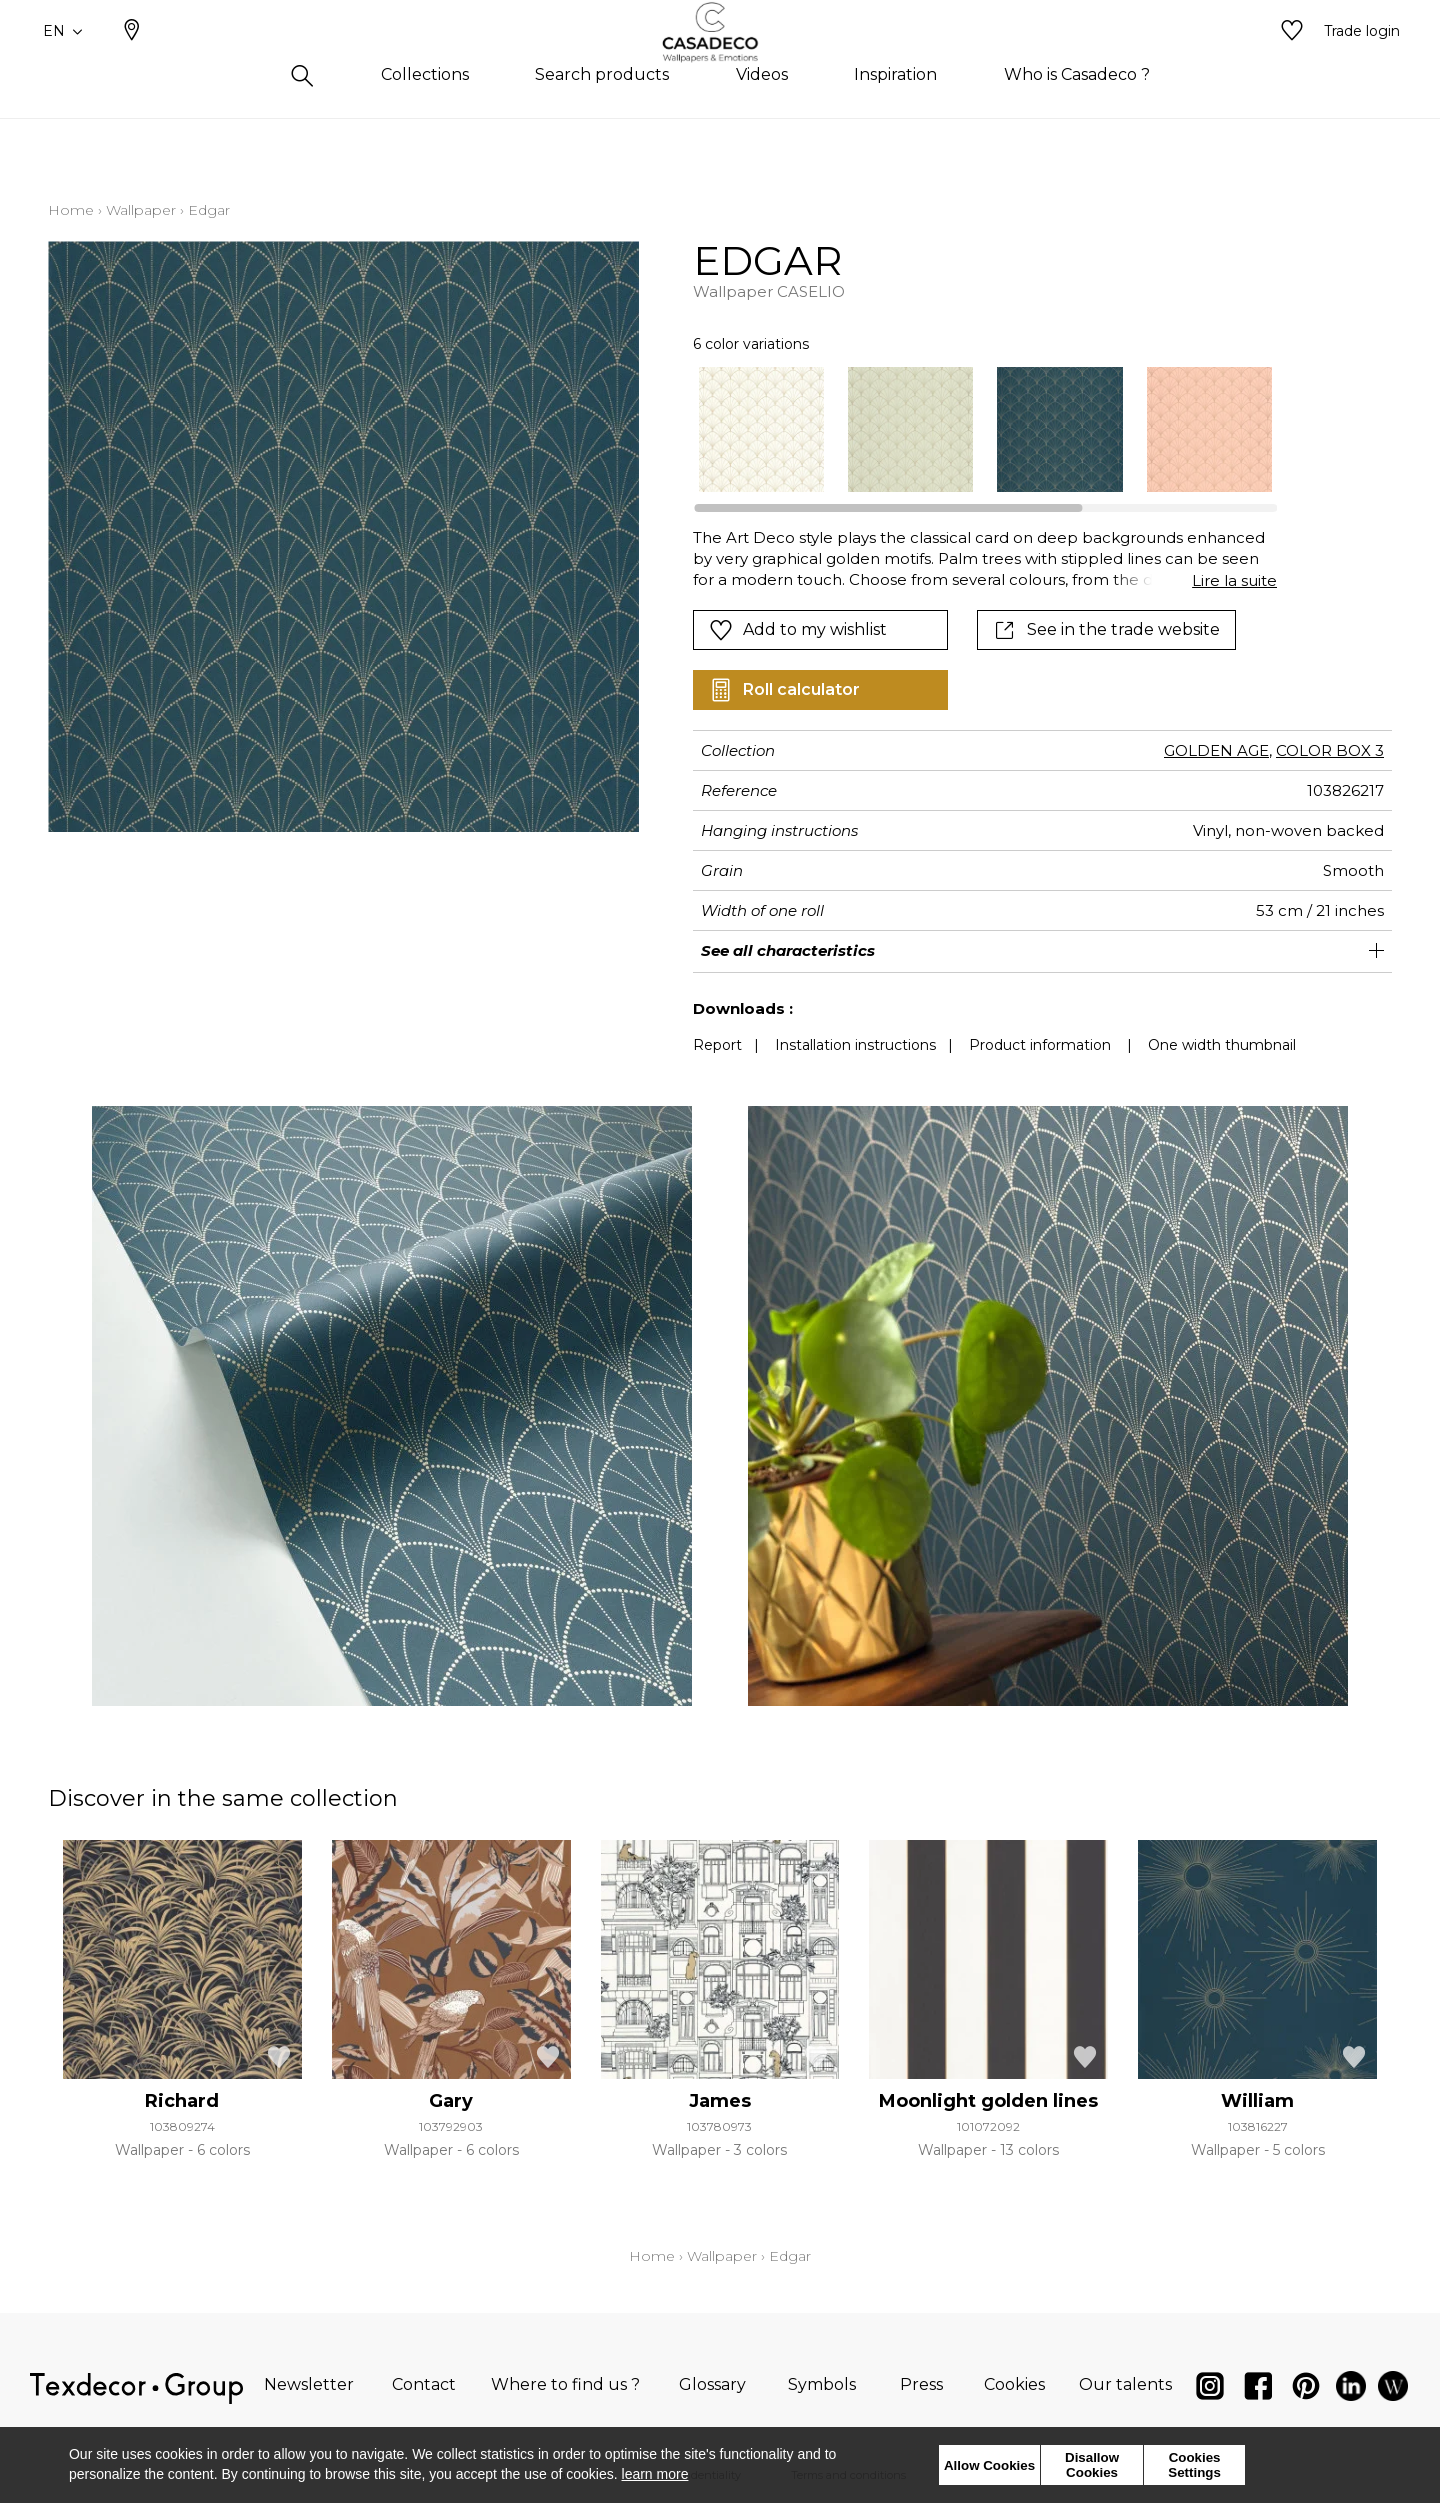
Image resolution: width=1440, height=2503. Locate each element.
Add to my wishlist (798, 630)
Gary (451, 2101)
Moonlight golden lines (988, 2101)
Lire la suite (1234, 580)
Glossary (712, 2384)
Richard (182, 2101)
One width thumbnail (1222, 1045)
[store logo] (720, 63)
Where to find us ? (565, 2384)
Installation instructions (855, 1045)
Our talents (1125, 2384)
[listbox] (973, 429)
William (1257, 2101)
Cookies (1014, 2384)
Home (71, 210)
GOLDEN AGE (1216, 750)
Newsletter (309, 2384)
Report (717, 1045)
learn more (655, 2474)
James (720, 2101)
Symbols (822, 2384)
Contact (424, 2384)
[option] (761, 429)
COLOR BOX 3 (1330, 750)
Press (921, 2384)
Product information (1040, 1045)
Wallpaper (141, 210)
